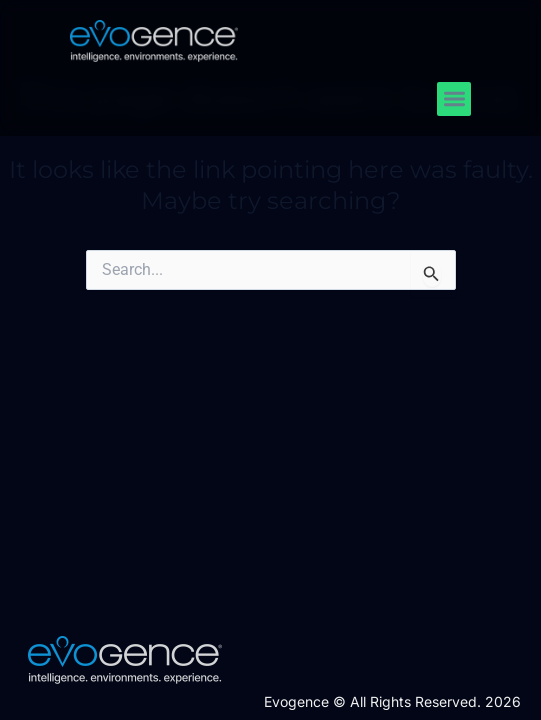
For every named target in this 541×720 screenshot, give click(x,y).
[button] (454, 99)
